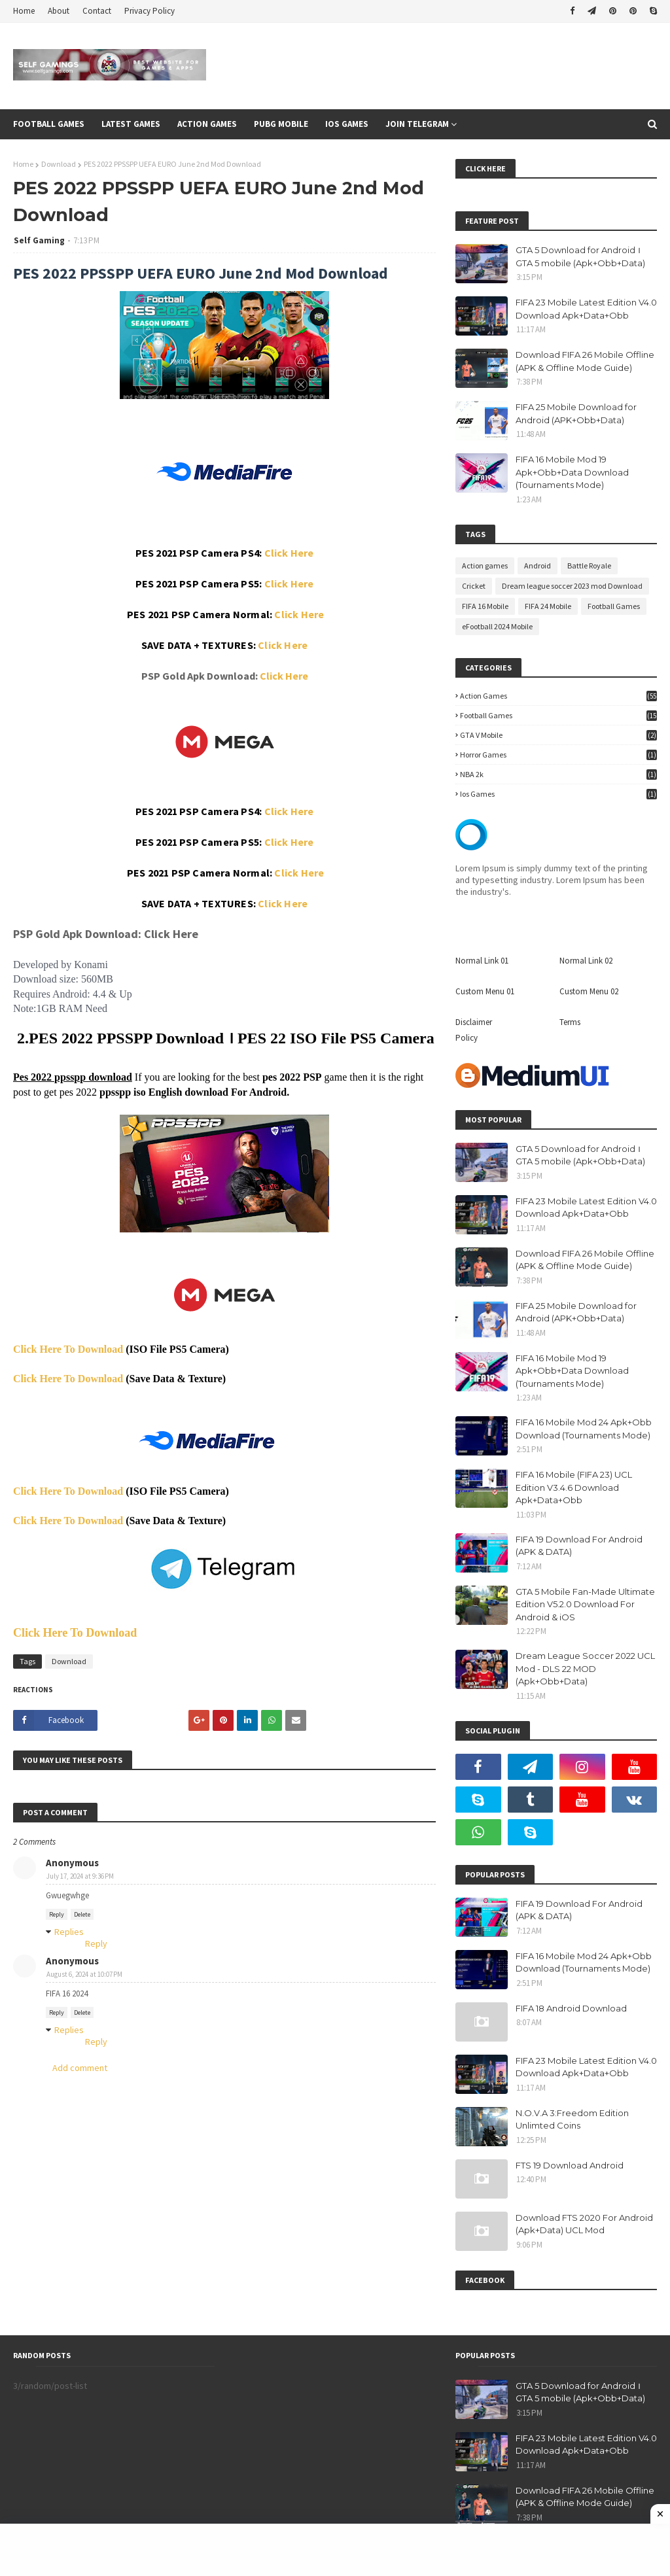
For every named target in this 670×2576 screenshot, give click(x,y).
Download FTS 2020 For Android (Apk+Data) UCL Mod (584, 2224)
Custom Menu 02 (588, 991)
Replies (69, 1932)
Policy (466, 1037)
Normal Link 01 (481, 960)
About (58, 10)
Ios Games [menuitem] (346, 124)
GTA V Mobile (558, 735)
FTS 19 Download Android (570, 2165)
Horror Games (558, 754)
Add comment (79, 2068)
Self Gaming (39, 240)
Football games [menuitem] (48, 124)
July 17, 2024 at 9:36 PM (80, 1876)
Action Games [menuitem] (207, 124)
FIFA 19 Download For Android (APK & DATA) (579, 1546)
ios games (558, 794)
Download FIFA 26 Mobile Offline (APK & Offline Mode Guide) (585, 361)
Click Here (289, 552)
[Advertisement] (335, 2550)
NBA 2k (558, 774)
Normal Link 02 (585, 960)
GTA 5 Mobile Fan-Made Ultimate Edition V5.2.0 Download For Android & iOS (585, 1604)
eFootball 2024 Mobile (497, 626)
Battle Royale (589, 565)
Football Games (614, 606)
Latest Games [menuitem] (130, 124)
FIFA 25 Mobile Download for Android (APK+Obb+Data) (576, 413)
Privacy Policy (149, 10)
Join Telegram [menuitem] (417, 124)
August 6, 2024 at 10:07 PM (84, 1974)
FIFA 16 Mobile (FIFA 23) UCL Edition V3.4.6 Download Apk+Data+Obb (574, 1487)
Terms (569, 1022)
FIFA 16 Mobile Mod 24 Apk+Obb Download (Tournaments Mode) (584, 1428)
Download (58, 164)
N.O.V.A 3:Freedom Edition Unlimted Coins (572, 2119)
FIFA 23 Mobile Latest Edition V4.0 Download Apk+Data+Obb (586, 309)
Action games (485, 565)
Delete (82, 1914)
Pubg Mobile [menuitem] (281, 124)
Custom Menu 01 (484, 991)
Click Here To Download (68, 1349)
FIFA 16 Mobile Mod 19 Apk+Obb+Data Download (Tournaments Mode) (572, 472)
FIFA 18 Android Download (571, 2008)
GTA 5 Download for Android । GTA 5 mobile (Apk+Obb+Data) (580, 256)
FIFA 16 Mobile (485, 606)
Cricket (473, 586)
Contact (96, 10)
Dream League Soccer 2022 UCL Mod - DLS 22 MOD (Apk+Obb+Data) (585, 1668)
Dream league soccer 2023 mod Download (572, 586)
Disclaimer (473, 1022)
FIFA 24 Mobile (548, 606)
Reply (56, 1914)
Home (24, 10)
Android (537, 565)
